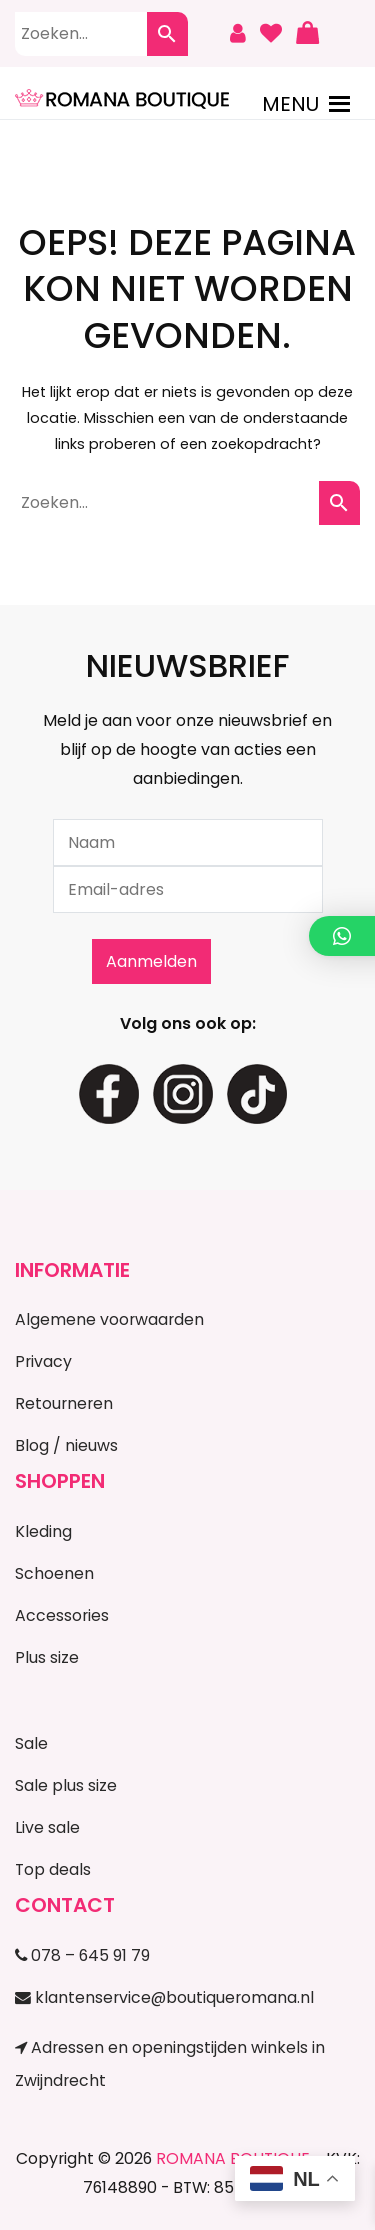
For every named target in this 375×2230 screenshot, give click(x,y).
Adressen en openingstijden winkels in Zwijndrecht (170, 2064)
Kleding (43, 1531)
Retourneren (64, 1403)
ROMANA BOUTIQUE (233, 2158)
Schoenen (54, 1573)
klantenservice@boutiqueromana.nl (164, 1997)
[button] (290, 104)
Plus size (47, 1657)
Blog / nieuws (66, 1445)
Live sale (47, 1827)
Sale (31, 1743)
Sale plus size (66, 1785)
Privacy (43, 1361)
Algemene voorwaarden (109, 1319)
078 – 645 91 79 (82, 1955)
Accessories (62, 1615)
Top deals (53, 1869)
